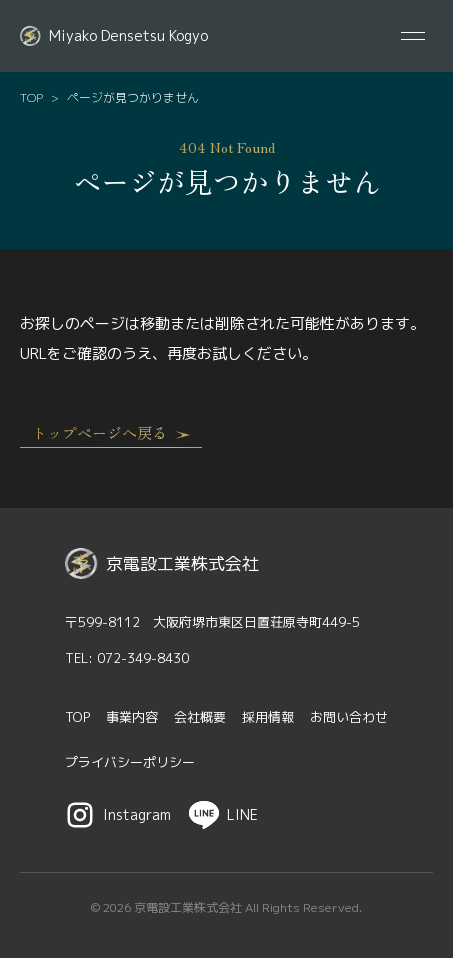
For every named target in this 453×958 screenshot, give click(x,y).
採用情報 (268, 717)
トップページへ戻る (111, 432)
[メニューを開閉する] (413, 36)
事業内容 (132, 717)
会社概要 (200, 717)
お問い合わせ (349, 717)
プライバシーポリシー (130, 762)
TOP (31, 98)
